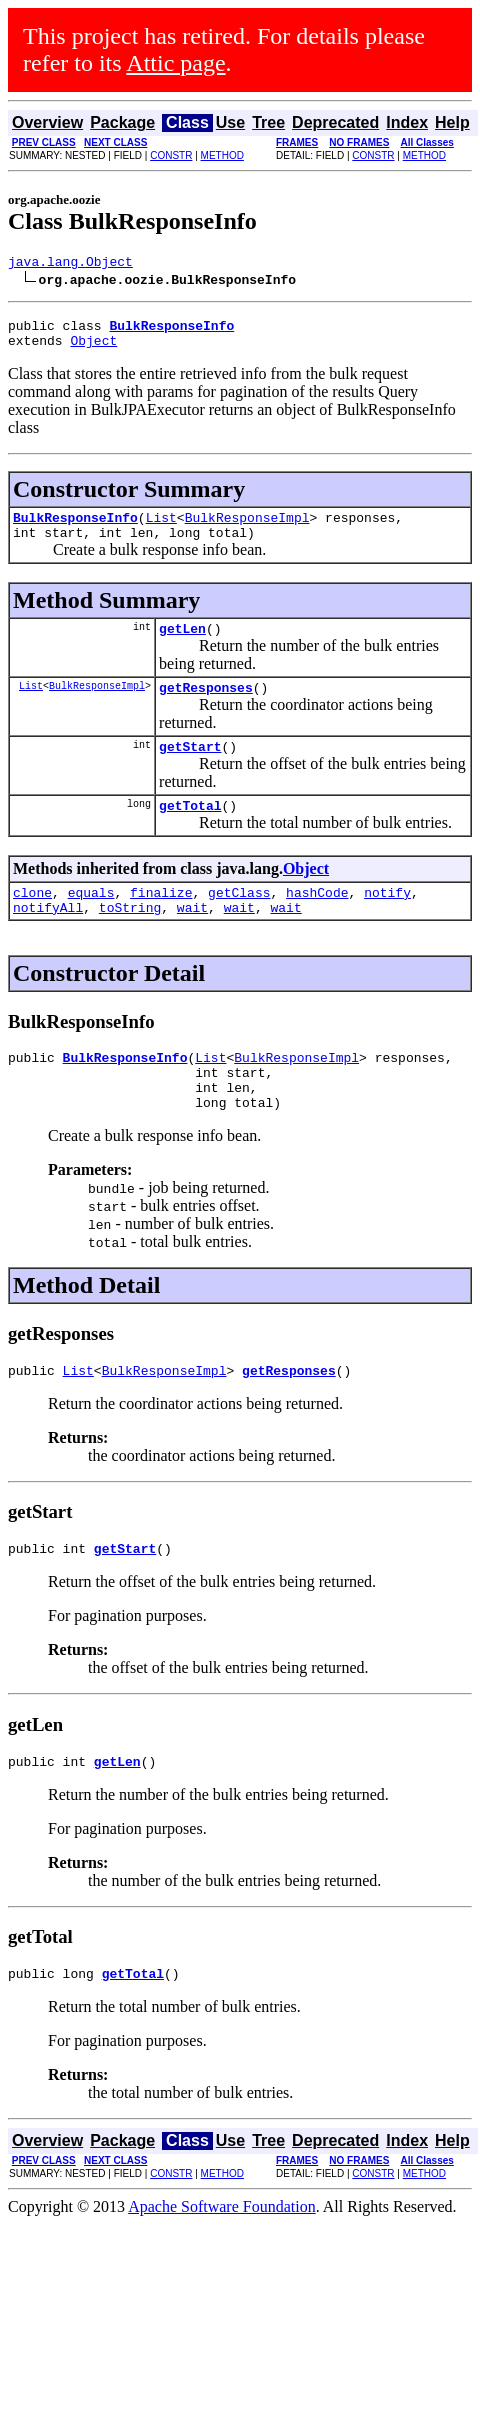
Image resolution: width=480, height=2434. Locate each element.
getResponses (206, 708)
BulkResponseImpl (247, 529)
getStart (190, 770)
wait (192, 940)
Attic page (175, 63)
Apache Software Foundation (222, 2263)
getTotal (190, 832)
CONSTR (171, 155)
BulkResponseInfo (75, 529)
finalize (161, 922)
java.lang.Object (70, 264)
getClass (239, 922)
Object (93, 349)
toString (130, 940)
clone (32, 922)
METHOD (222, 155)
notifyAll (48, 940)
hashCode (317, 922)
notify (387, 922)
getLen (182, 646)
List (161, 529)
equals (91, 922)
